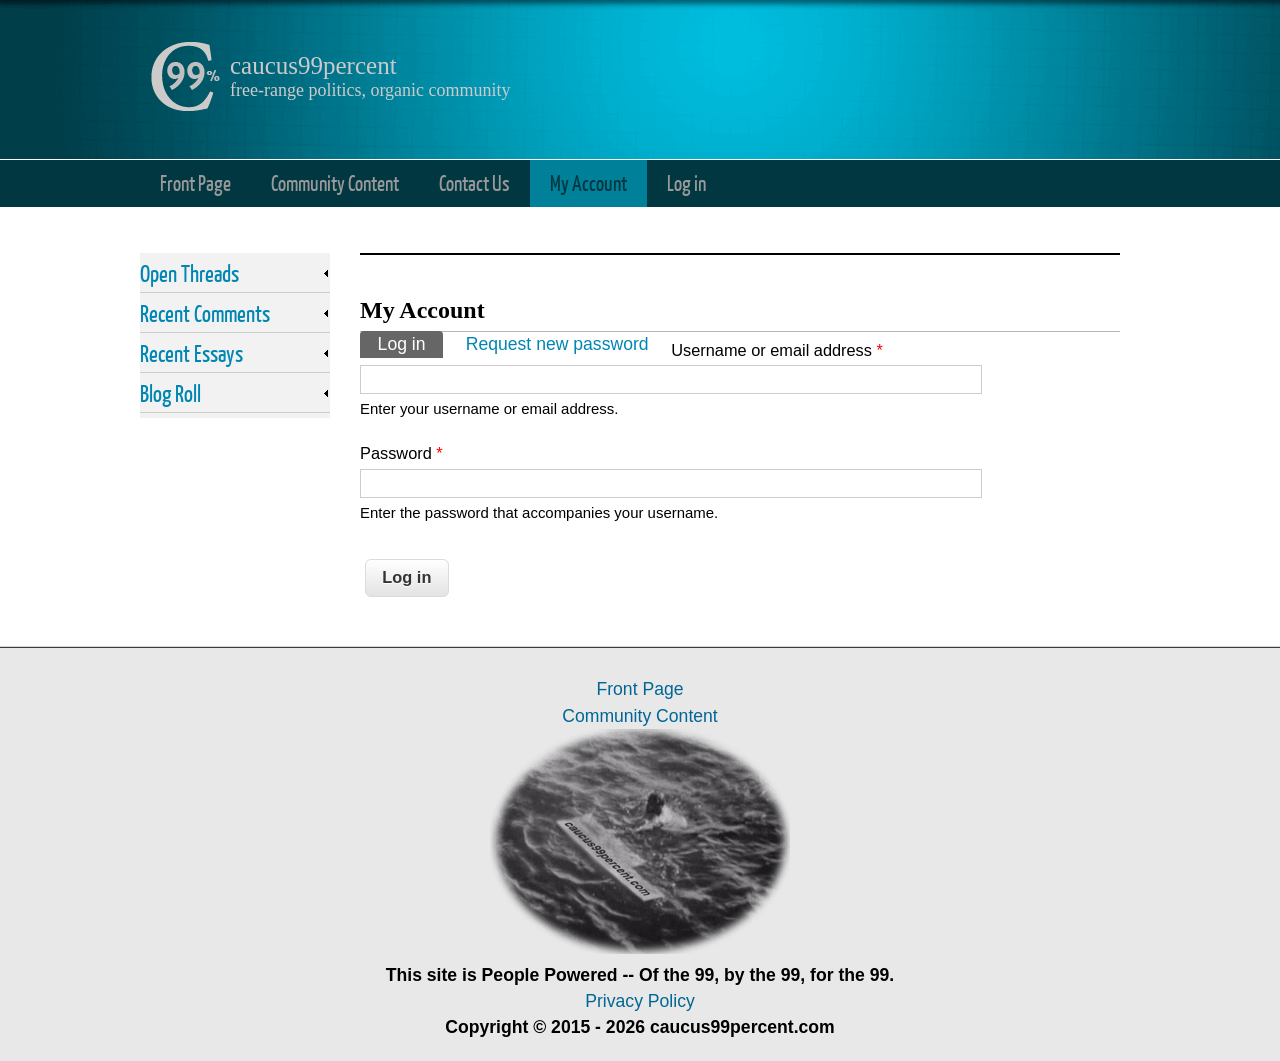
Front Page (195, 182)
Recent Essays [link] (191, 353)
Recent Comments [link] (205, 313)
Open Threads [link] (189, 273)
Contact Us (474, 182)
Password (401, 453)
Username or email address (777, 350)
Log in (686, 182)
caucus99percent (313, 65)
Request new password (557, 344)
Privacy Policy (640, 1001)
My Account (588, 182)
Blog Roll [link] (170, 393)
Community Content (335, 182)
